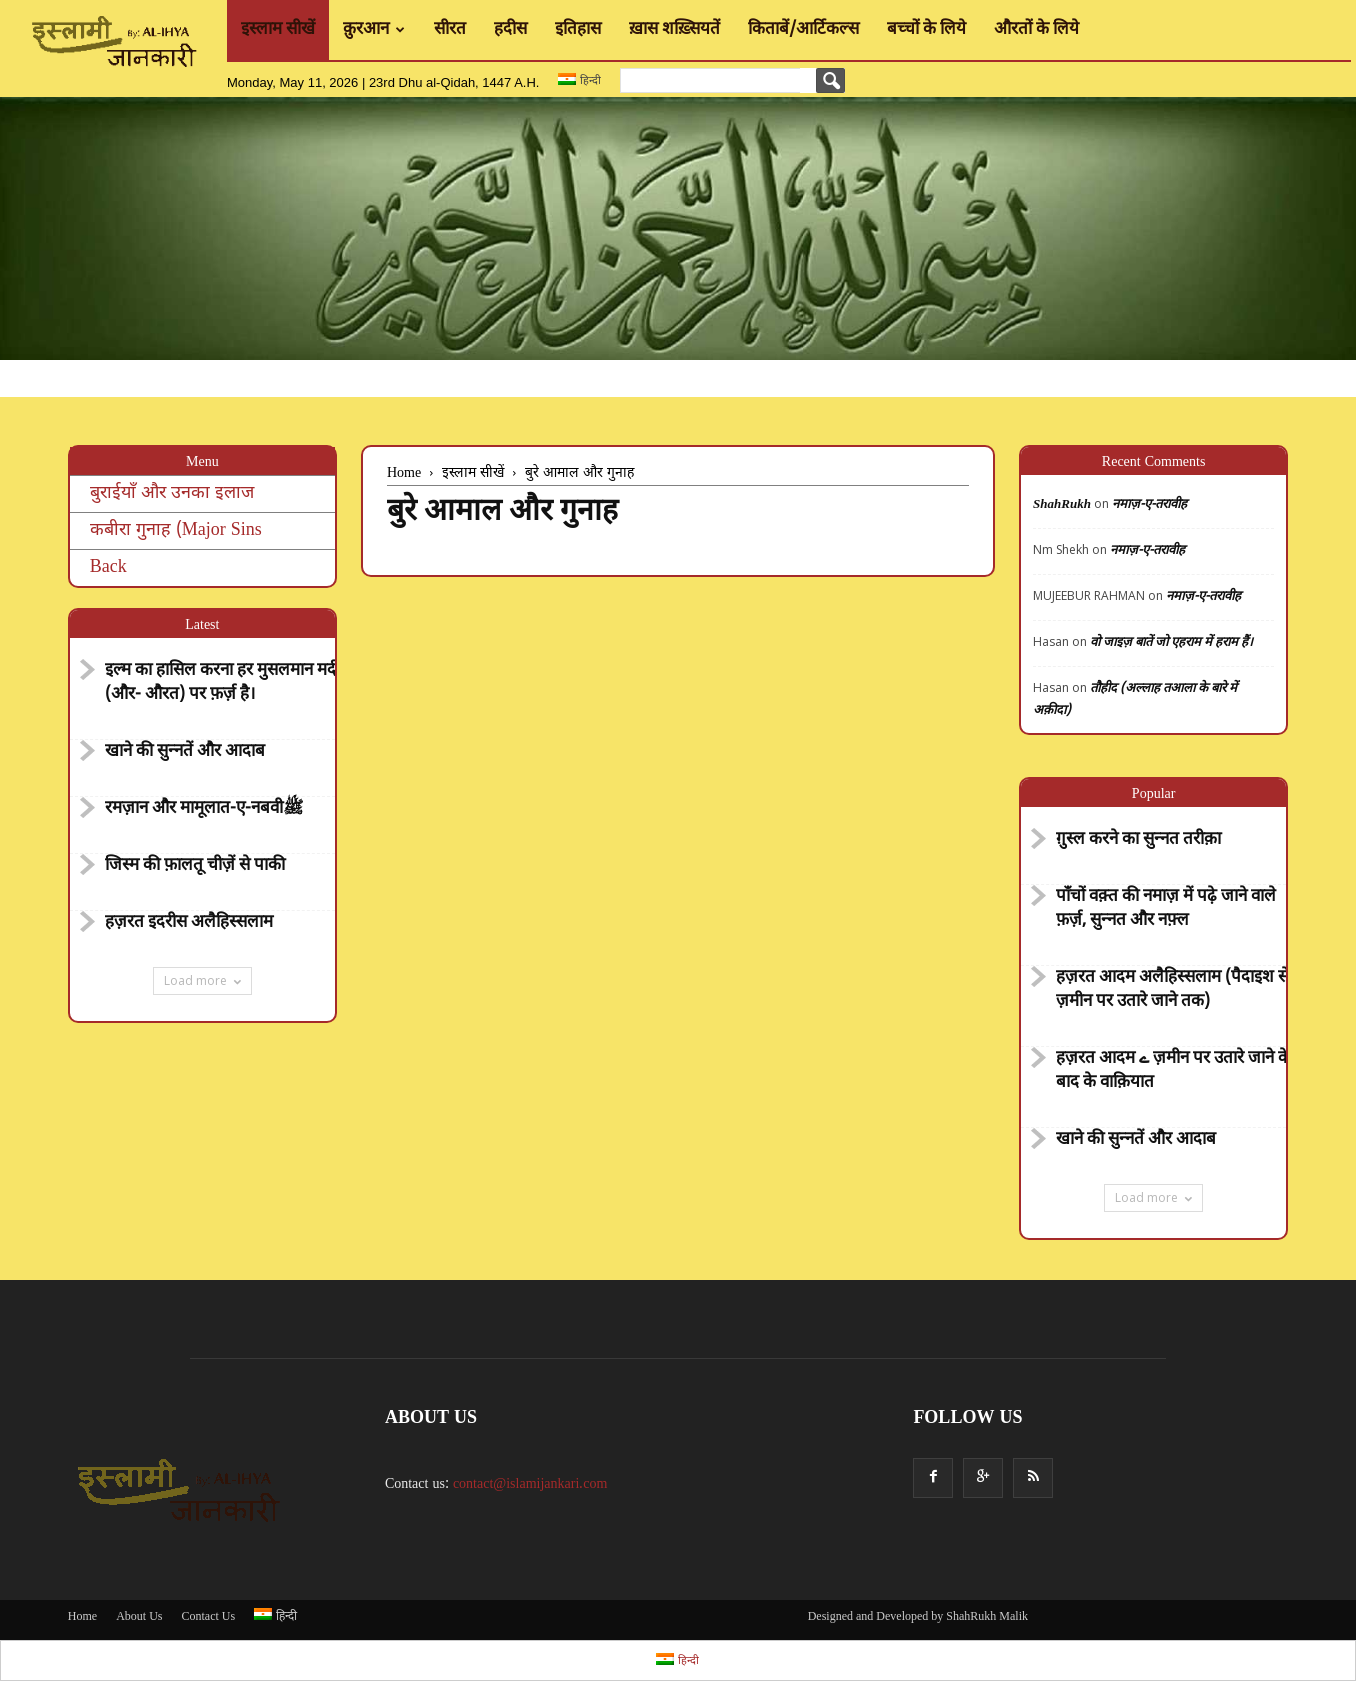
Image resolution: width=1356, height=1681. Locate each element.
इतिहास (578, 30)
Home (82, 1617)
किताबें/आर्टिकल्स (803, 30)
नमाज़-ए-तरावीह (1149, 504)
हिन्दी (579, 79)
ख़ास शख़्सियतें (674, 30)
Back (108, 567)
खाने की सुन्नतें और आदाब (185, 752)
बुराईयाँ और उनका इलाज (172, 493)
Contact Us (208, 1617)
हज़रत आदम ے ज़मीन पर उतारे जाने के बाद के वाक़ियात (1173, 1071)
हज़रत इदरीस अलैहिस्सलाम (189, 923)
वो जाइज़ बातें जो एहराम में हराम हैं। (1171, 642)
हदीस (510, 30)
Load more (202, 980)
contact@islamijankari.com (530, 1484)
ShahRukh (1062, 504)
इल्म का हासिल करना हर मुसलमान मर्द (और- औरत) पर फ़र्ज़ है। (220, 683)
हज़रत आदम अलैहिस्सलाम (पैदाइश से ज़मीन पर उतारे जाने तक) (1172, 990)
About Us (139, 1617)
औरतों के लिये (1036, 30)
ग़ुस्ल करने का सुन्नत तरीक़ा (1138, 840)
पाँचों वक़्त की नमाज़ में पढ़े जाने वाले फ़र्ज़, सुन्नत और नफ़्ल (1166, 909)
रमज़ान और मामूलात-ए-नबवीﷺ (204, 809)
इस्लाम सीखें (278, 30)
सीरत (450, 30)
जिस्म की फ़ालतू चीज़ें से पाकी (195, 866)
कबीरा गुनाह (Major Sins (176, 530)
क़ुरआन (374, 30)
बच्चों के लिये (926, 30)
